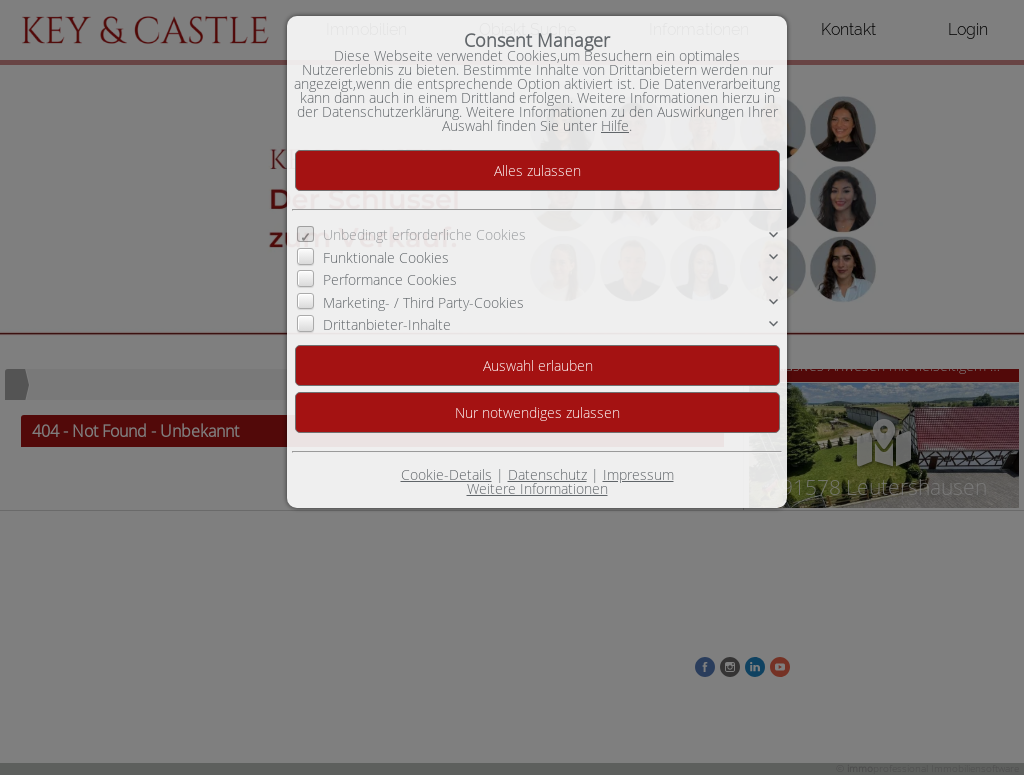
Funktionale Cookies (386, 257)
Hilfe (615, 125)
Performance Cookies (390, 279)
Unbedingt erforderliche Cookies (424, 234)
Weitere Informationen (537, 488)
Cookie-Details (446, 474)
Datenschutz (547, 474)
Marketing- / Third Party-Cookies (423, 302)
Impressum (638, 474)
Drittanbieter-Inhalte (387, 324)
